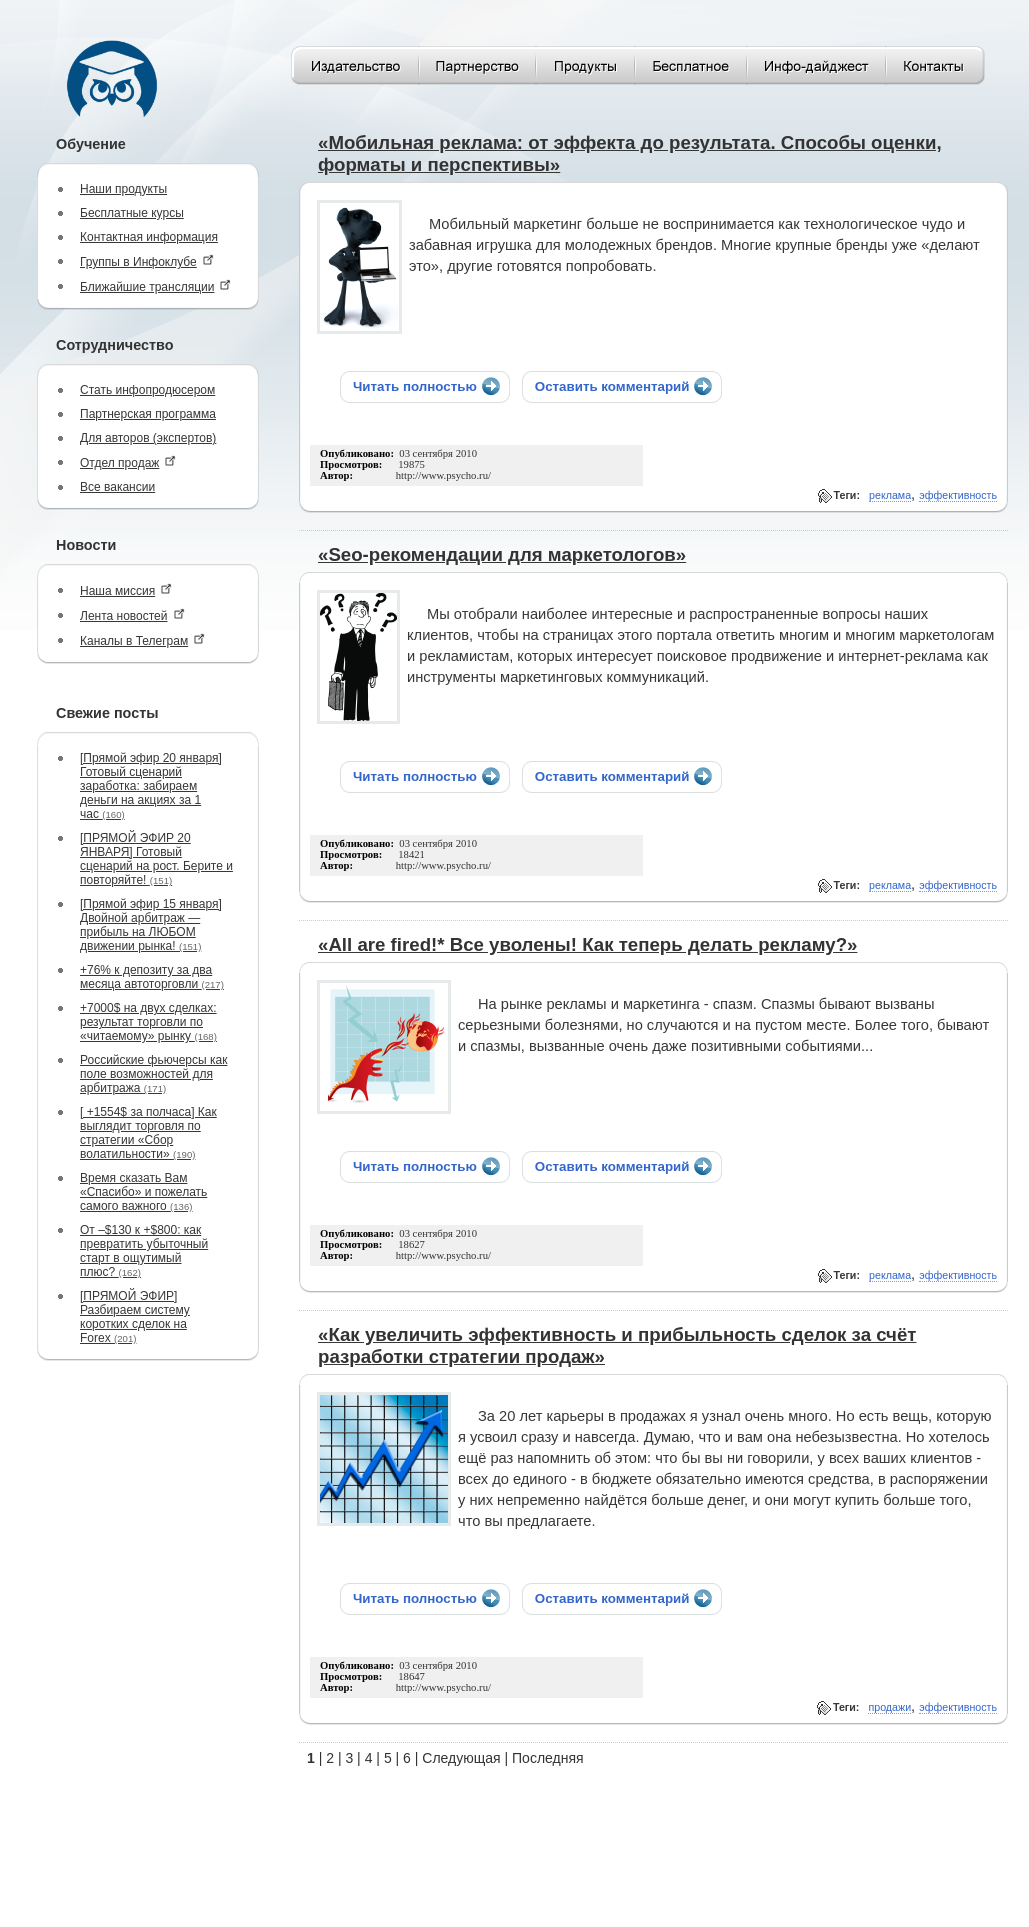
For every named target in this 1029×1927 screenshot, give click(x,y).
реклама (890, 495)
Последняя (548, 1758)
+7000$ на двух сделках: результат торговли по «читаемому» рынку (148, 1022)
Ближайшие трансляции (155, 286)
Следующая (461, 1758)
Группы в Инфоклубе (147, 261)
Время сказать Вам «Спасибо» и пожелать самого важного (143, 1192)
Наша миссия (126, 590)
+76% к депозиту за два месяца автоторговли (152, 977)
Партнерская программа (148, 414)
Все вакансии (117, 487)
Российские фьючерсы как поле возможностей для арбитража (153, 1074)
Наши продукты (123, 189)
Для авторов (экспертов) (148, 438)
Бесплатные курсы (132, 213)
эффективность (958, 495)
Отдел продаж (128, 462)
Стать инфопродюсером (147, 390)
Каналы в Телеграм (142, 640)
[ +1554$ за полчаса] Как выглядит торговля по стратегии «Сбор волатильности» (148, 1133)
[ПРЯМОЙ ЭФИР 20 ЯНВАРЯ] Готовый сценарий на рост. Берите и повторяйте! (156, 859)
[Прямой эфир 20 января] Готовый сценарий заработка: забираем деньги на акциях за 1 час (151, 786)
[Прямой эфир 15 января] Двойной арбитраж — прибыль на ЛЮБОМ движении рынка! (151, 925)
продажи (889, 1707)
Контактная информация (149, 237)
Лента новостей (132, 615)
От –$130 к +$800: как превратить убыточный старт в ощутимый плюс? (144, 1251)
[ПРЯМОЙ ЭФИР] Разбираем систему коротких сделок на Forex (135, 1317)
